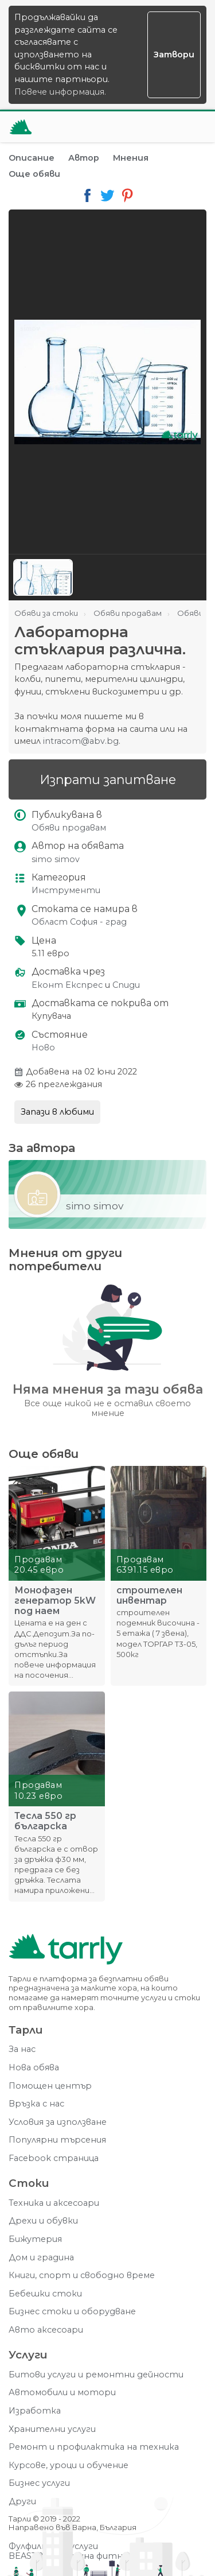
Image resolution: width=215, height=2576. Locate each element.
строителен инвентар (149, 1595)
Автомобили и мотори (62, 2392)
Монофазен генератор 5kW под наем (55, 1600)
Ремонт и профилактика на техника (94, 2447)
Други (22, 2502)
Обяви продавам (69, 828)
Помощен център (50, 2086)
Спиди (126, 985)
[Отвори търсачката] (162, 126)
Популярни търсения (57, 2140)
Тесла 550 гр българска (45, 1821)
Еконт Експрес (67, 985)
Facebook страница (54, 2158)
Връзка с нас (36, 2104)
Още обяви (34, 174)
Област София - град (79, 922)
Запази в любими (57, 1112)
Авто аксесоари (46, 2330)
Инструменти (66, 890)
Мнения (130, 158)
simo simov (56, 859)
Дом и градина (41, 2258)
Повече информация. (60, 92)
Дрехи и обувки (43, 2221)
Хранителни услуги (52, 2429)
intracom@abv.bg (81, 741)
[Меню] (191, 126)
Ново (43, 1048)
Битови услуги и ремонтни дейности (96, 2375)
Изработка (35, 2411)
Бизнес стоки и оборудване (72, 2312)
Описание (31, 158)
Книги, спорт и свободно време (82, 2275)
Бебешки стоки (45, 2294)
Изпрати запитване (108, 779)
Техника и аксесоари (54, 2203)
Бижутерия (35, 2239)
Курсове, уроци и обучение (68, 2465)
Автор (83, 158)
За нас (22, 2049)
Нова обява (34, 2068)
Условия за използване (58, 2122)
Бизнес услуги (39, 2483)
